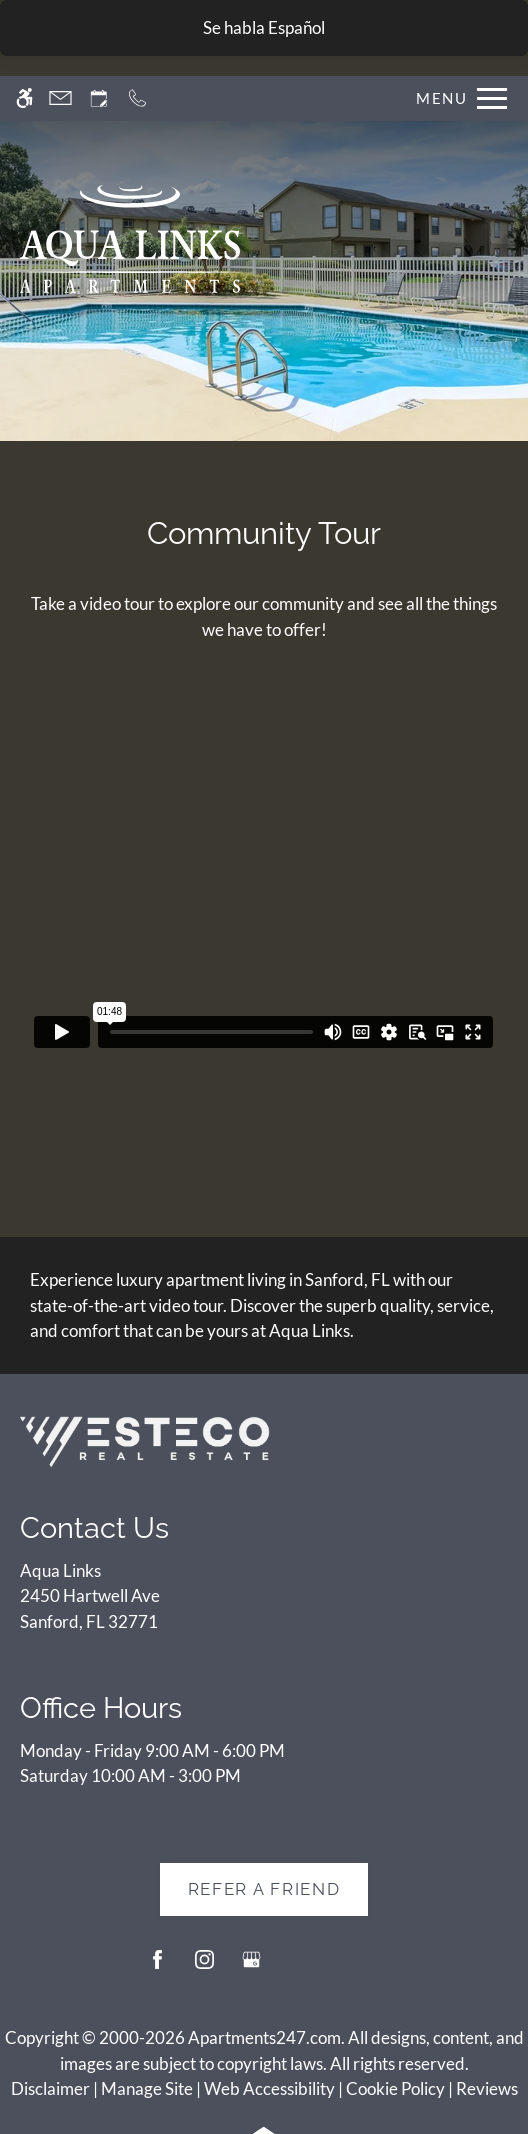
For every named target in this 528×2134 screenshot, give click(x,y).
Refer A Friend (264, 1889)
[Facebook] (157, 1967)
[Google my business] (251, 1967)
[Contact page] (60, 98)
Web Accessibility (269, 2088)
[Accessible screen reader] (24, 98)
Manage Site (147, 2088)
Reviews (487, 2088)
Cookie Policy (395, 2088)
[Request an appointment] (99, 98)
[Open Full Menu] (456, 98)
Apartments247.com (264, 2037)
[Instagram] (204, 1967)
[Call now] (137, 98)
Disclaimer (50, 2088)
